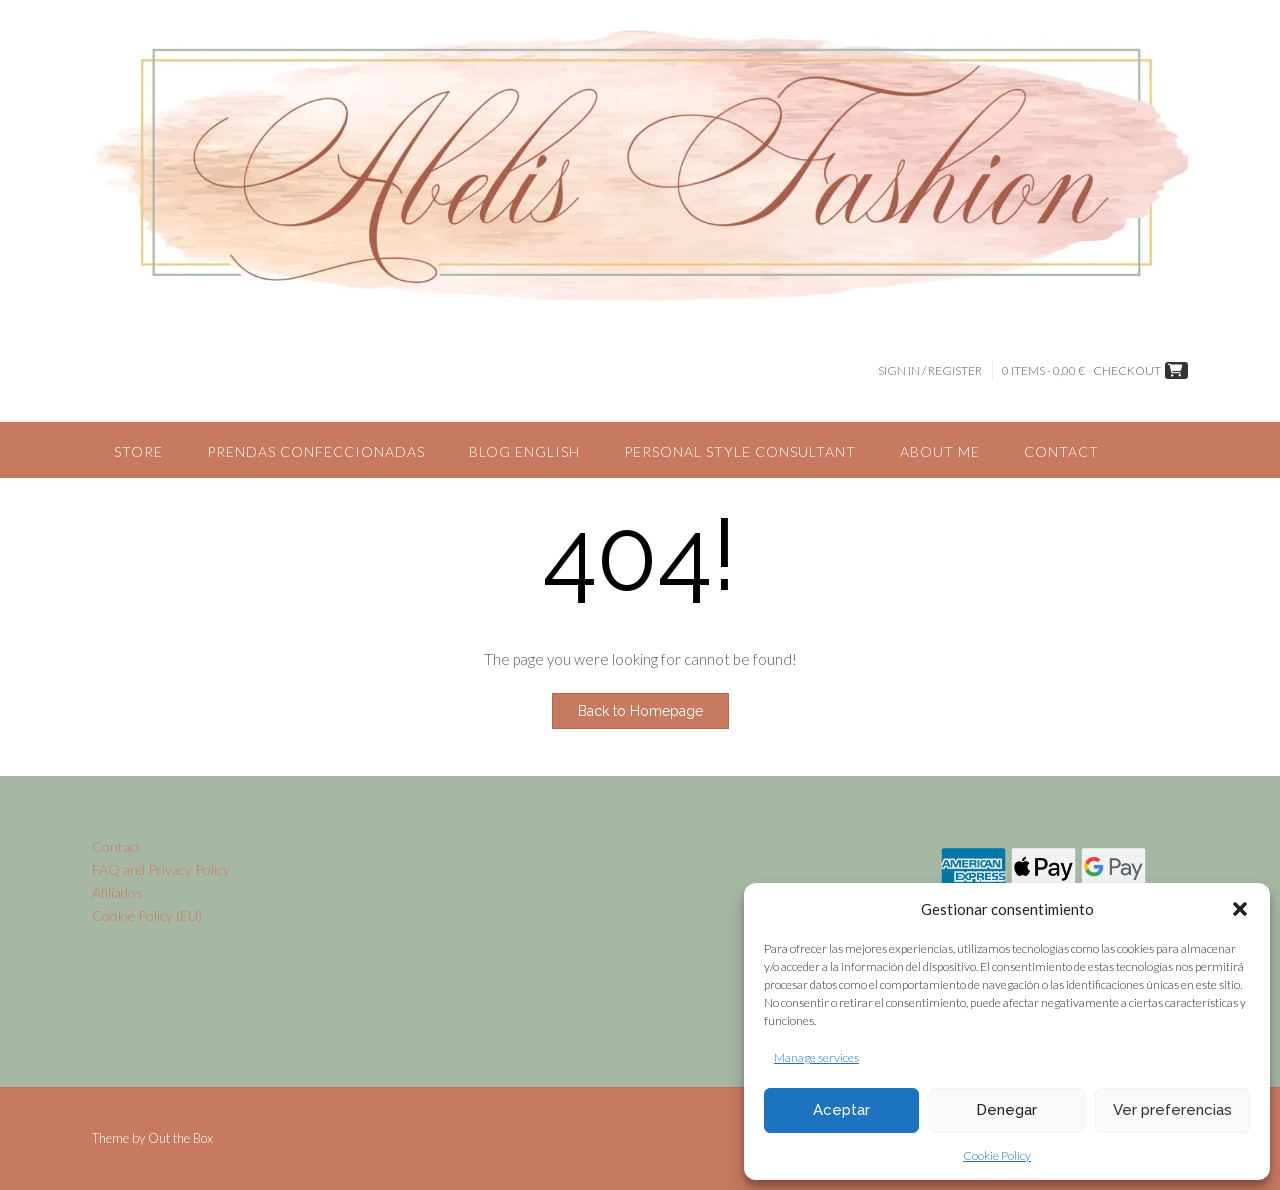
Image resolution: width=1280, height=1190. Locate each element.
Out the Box (180, 1138)
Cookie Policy (997, 1155)
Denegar (1006, 1110)
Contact (1061, 451)
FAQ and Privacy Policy (161, 869)
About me (940, 451)
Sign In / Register (930, 370)
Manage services (816, 1057)
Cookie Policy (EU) (147, 915)
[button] (1240, 909)
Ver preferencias (1172, 1110)
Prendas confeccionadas (316, 451)
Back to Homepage (640, 711)
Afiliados (117, 892)
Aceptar (841, 1110)
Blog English (524, 451)
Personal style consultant (740, 451)
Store (138, 451)
